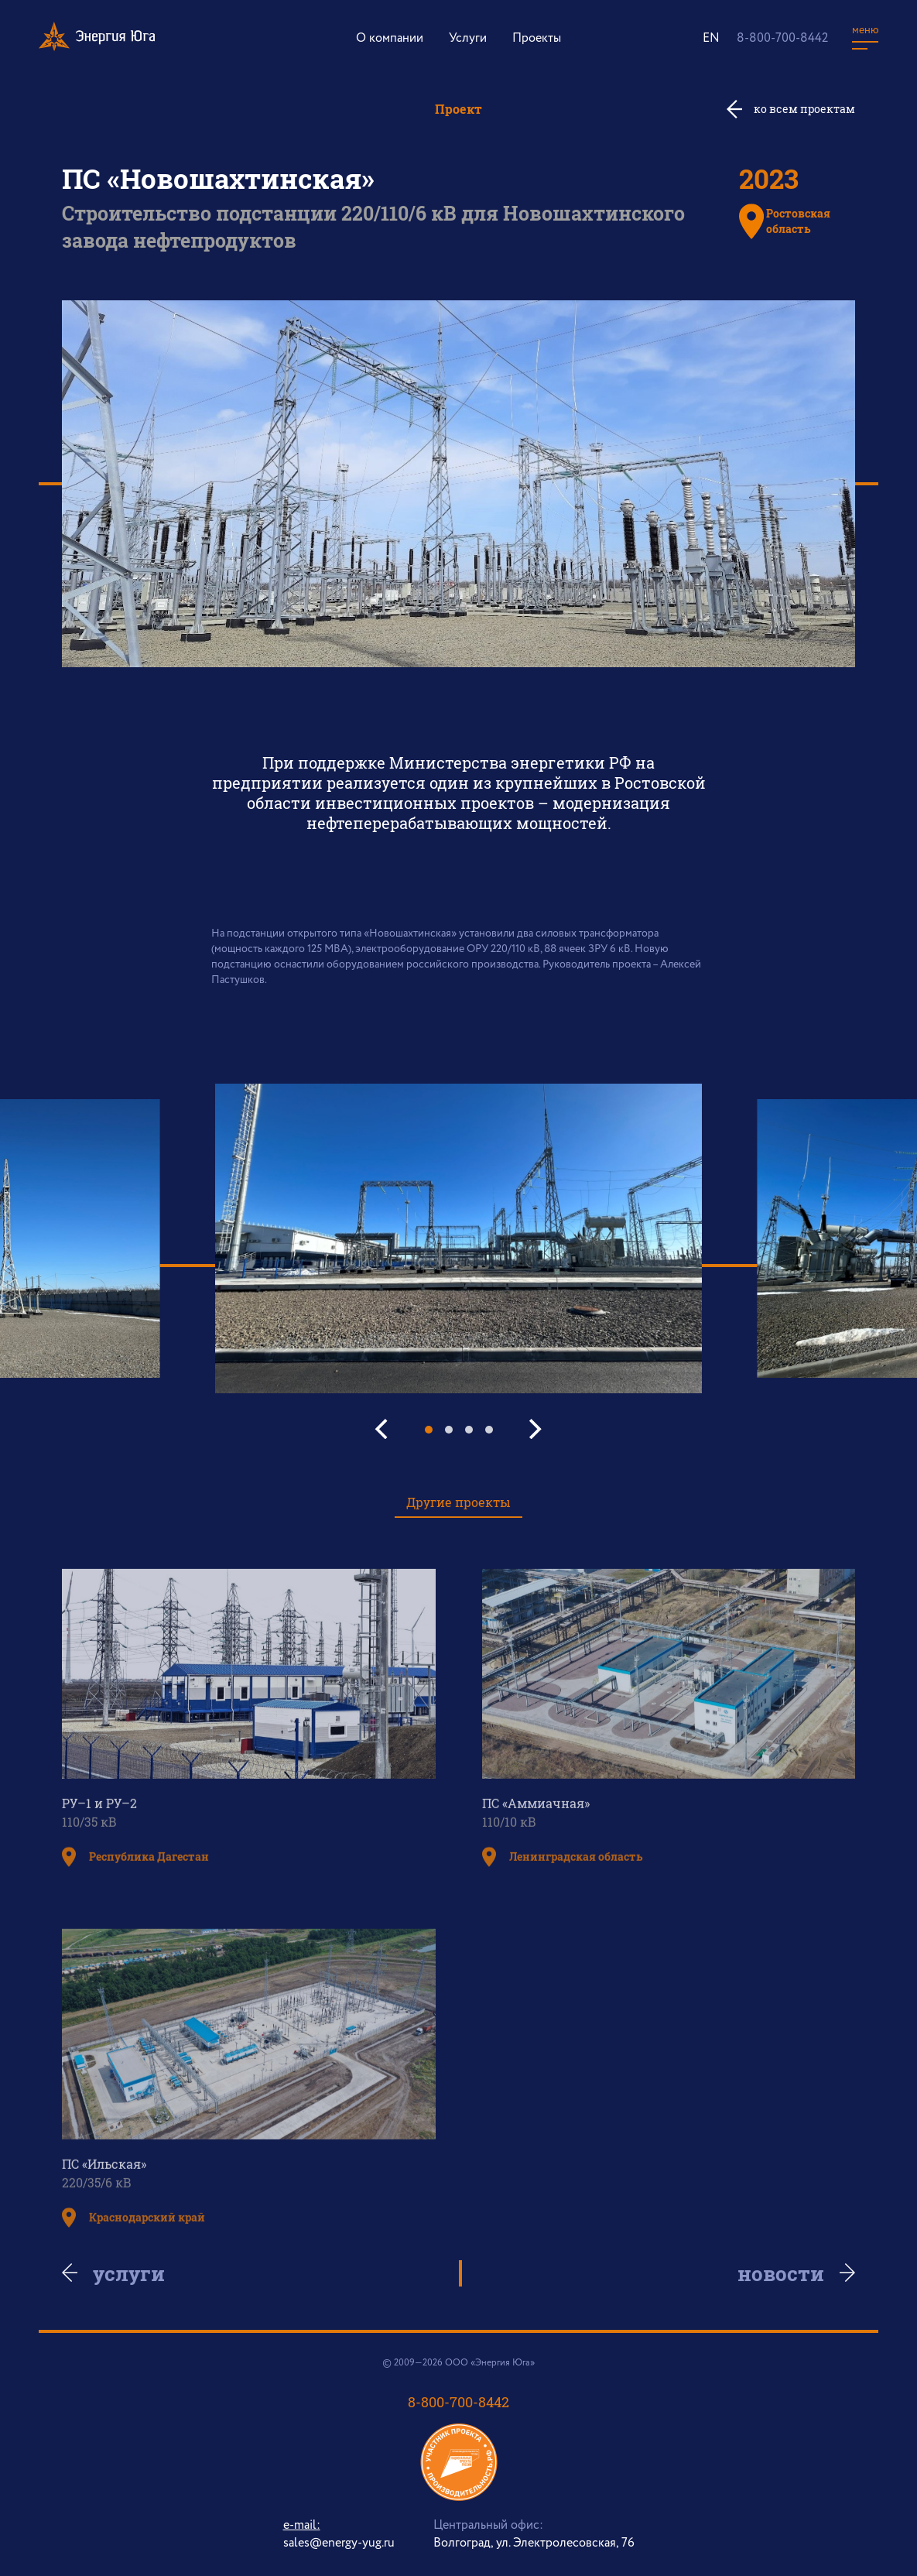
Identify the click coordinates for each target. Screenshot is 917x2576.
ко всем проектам (804, 108)
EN (711, 38)
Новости (774, 2273)
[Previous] (384, 1429)
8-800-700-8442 (782, 38)
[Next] (534, 1429)
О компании (389, 38)
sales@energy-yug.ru (339, 2543)
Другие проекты (458, 1502)
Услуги (468, 38)
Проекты (536, 38)
